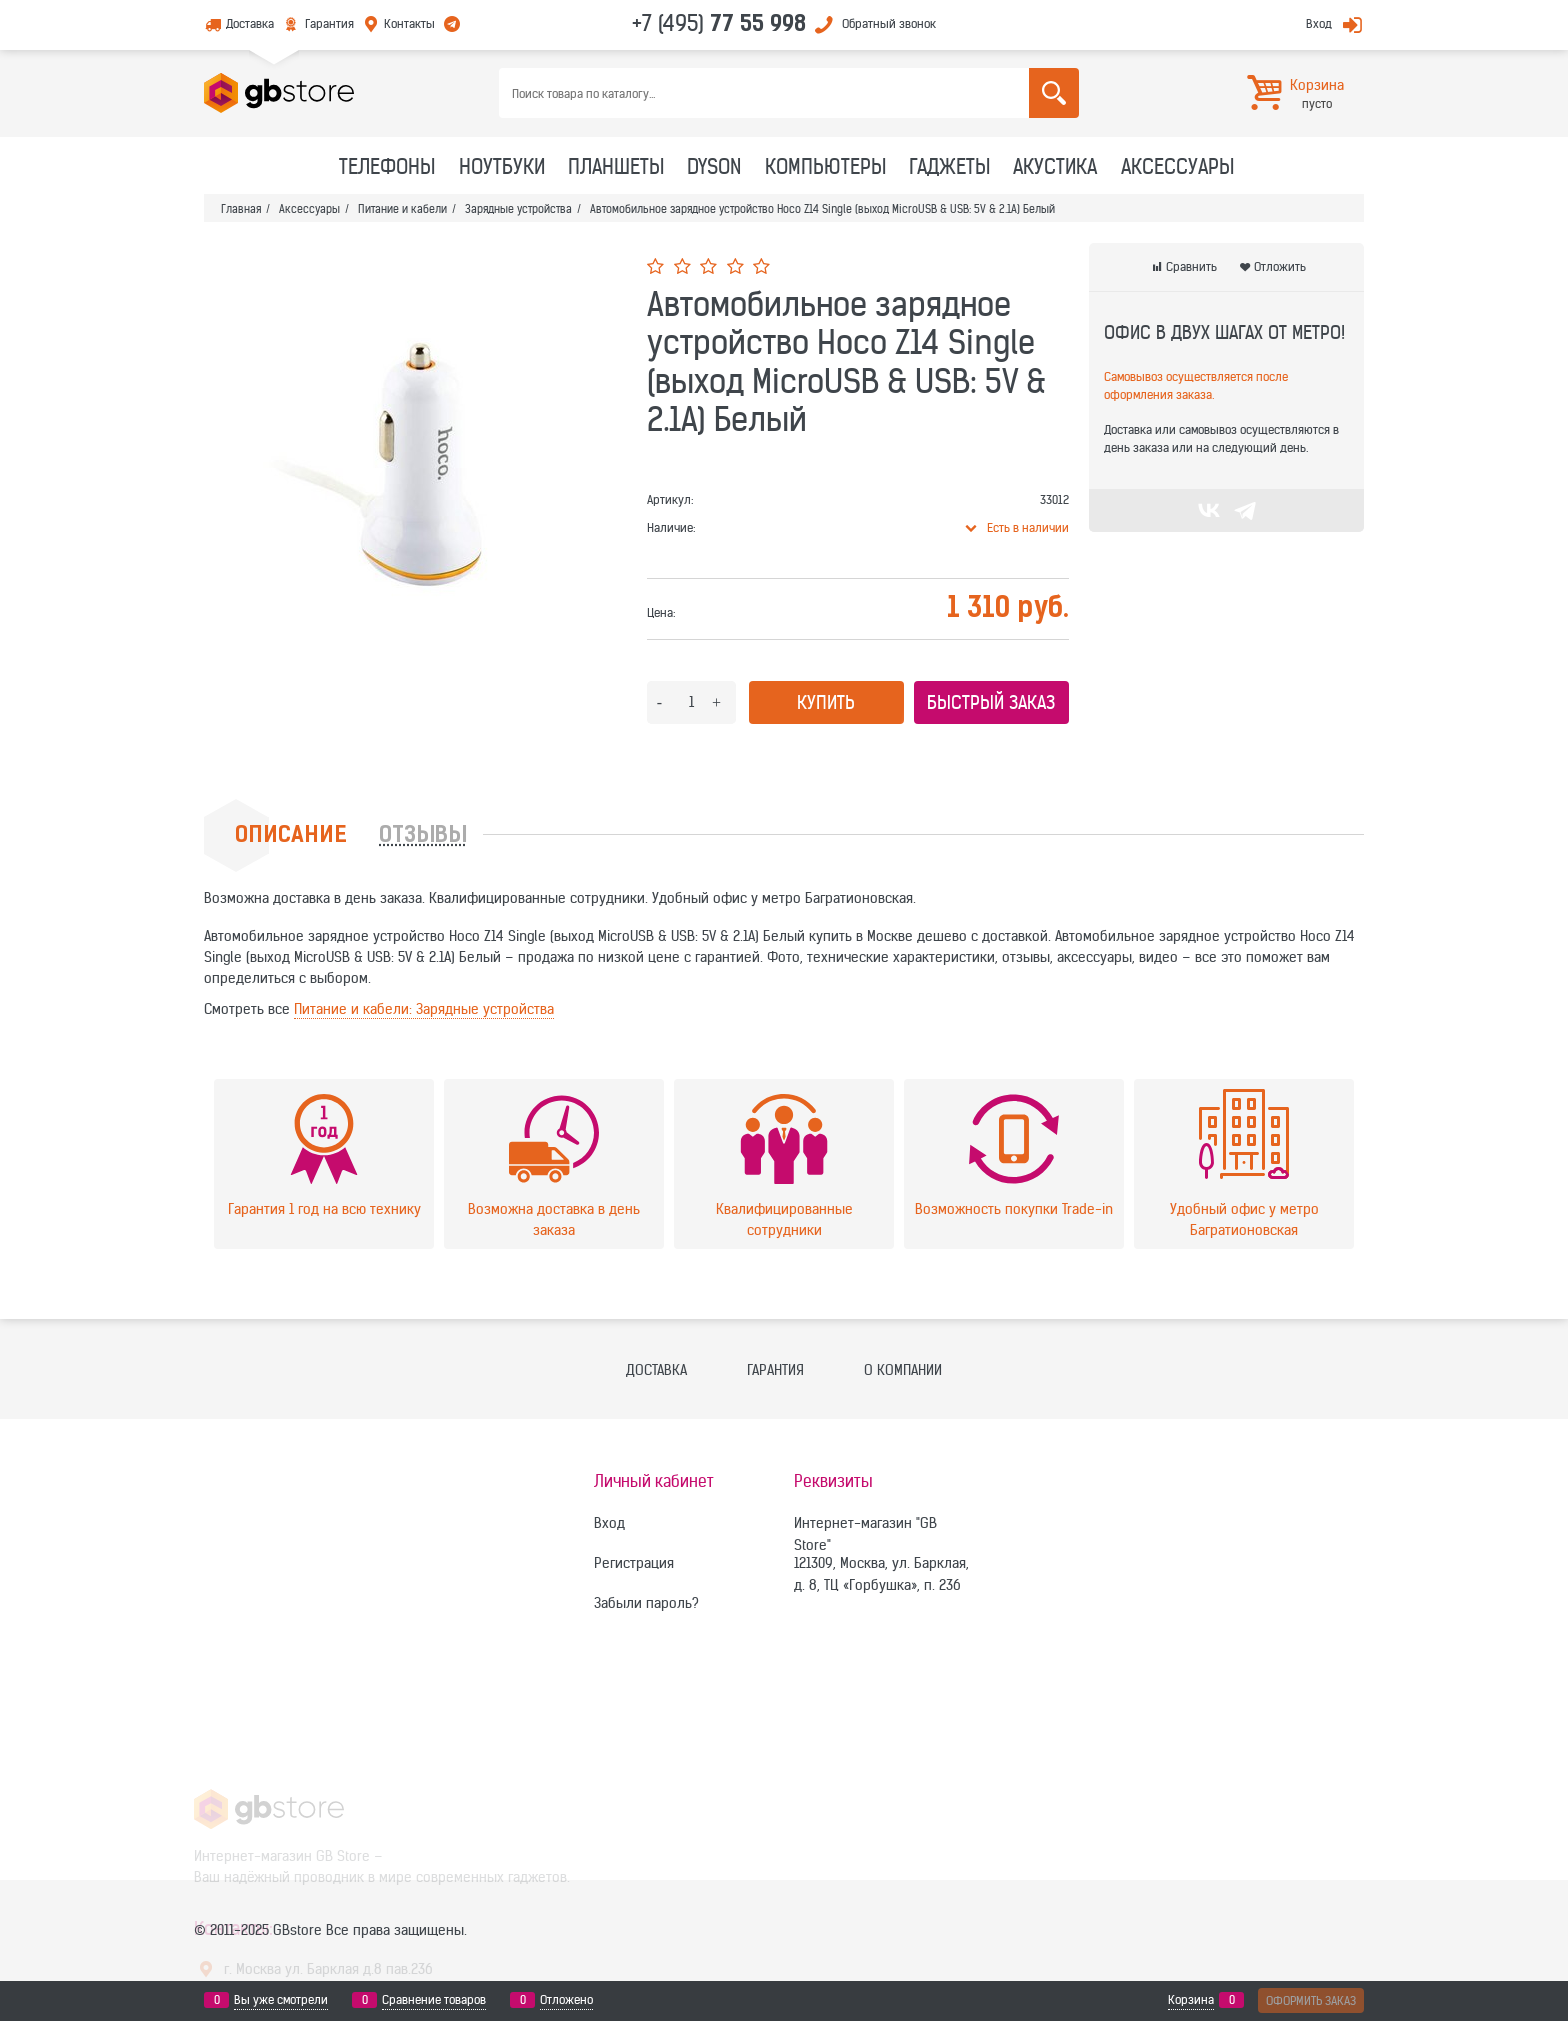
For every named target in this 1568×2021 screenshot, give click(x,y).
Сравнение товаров (434, 2000)
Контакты (409, 23)
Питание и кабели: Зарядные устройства (424, 1009)
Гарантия (329, 23)
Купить (826, 702)
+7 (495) (719, 23)
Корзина (1191, 2000)
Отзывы (423, 836)
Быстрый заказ (991, 702)
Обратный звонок (889, 23)
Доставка (250, 23)
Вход (1319, 23)
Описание (291, 836)
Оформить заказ (1311, 2000)
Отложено (566, 2000)
